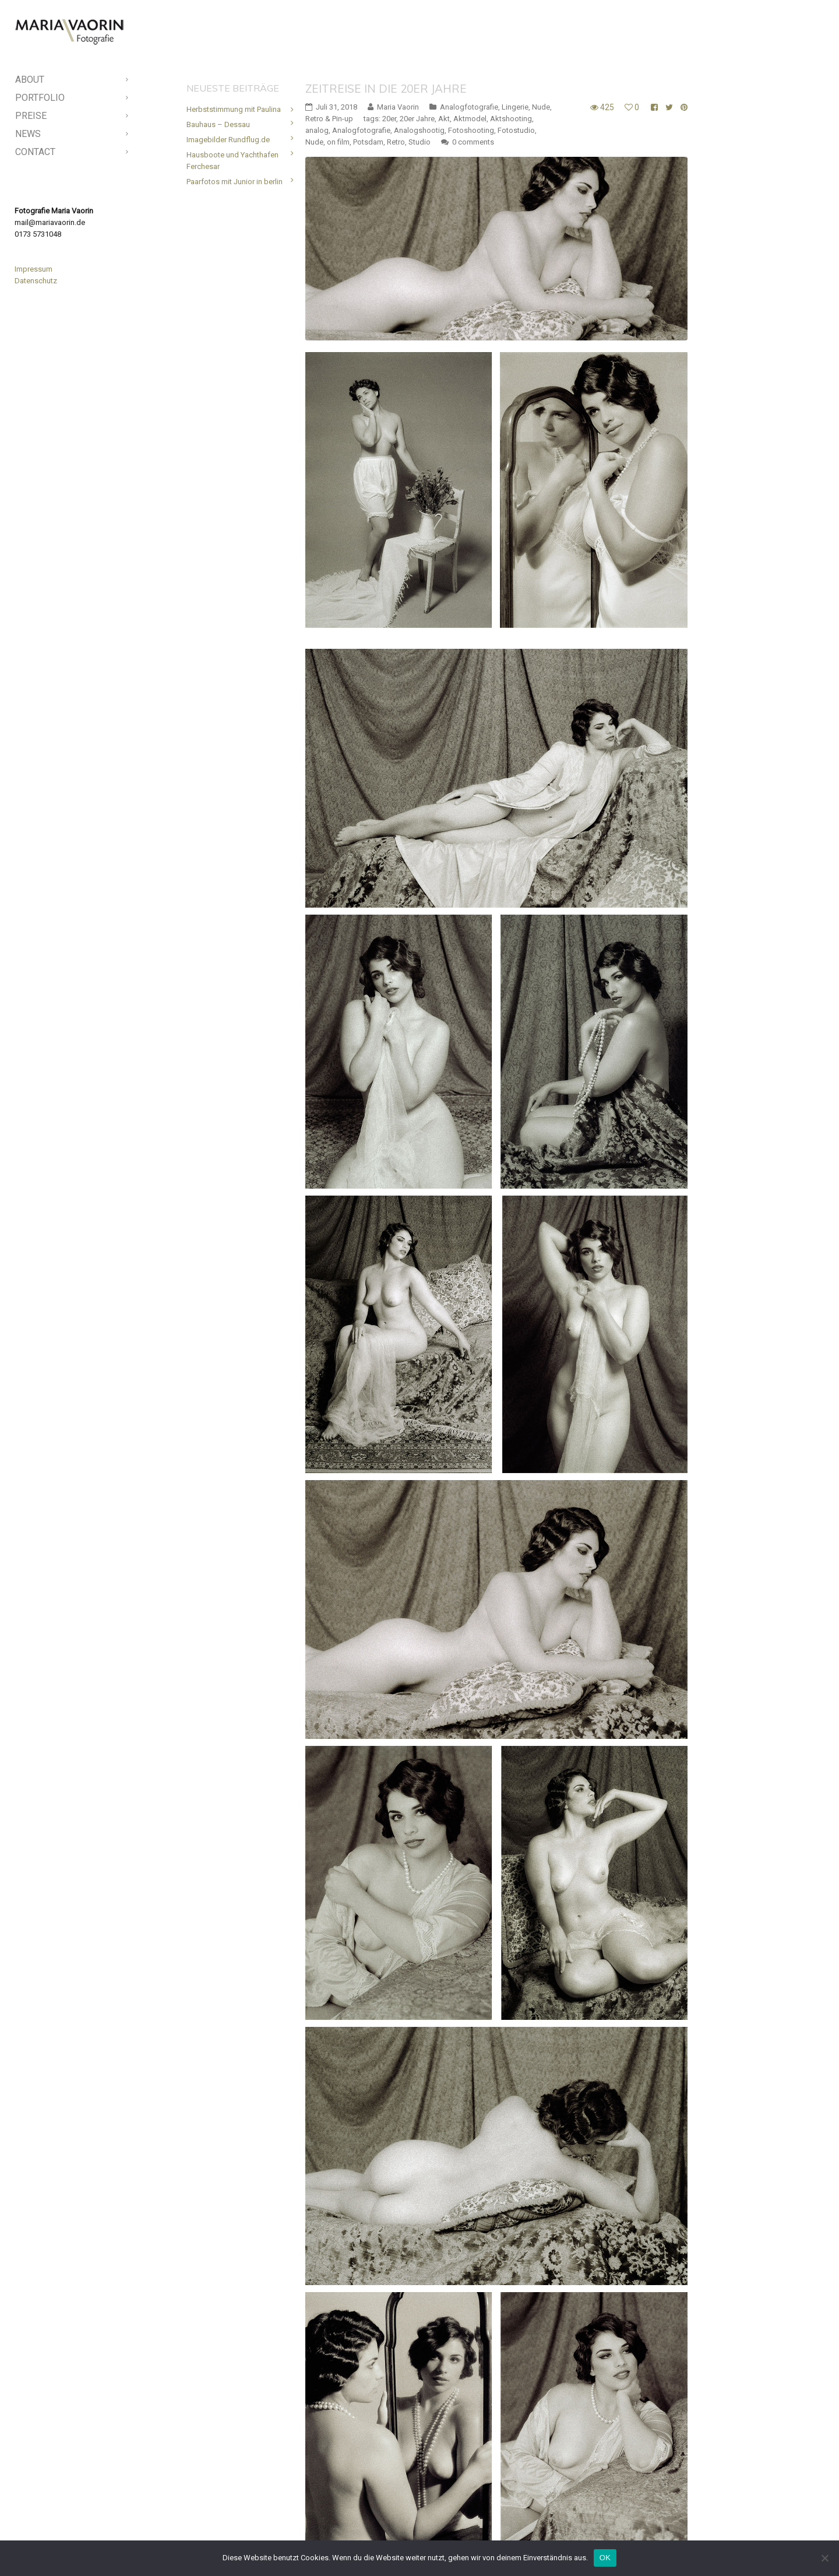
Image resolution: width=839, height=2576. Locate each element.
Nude (541, 44)
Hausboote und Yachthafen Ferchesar (232, 98)
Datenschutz (36, 280)
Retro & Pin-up (329, 56)
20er (389, 56)
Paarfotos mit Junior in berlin (234, 119)
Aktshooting (511, 56)
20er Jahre (417, 56)
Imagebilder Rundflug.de (228, 77)
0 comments (473, 79)
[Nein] (824, 2558)
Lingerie (515, 44)
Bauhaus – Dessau (218, 62)
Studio (419, 79)
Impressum (33, 269)
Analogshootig (419, 68)
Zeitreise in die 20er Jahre (386, 26)
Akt (444, 56)
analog (317, 68)
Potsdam (368, 79)
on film (338, 79)
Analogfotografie (469, 44)
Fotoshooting (471, 68)
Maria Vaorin (398, 44)
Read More (323, 2518)
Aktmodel (470, 56)
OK (605, 2557)
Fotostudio (516, 68)
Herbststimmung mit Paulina (233, 47)
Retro (396, 79)
